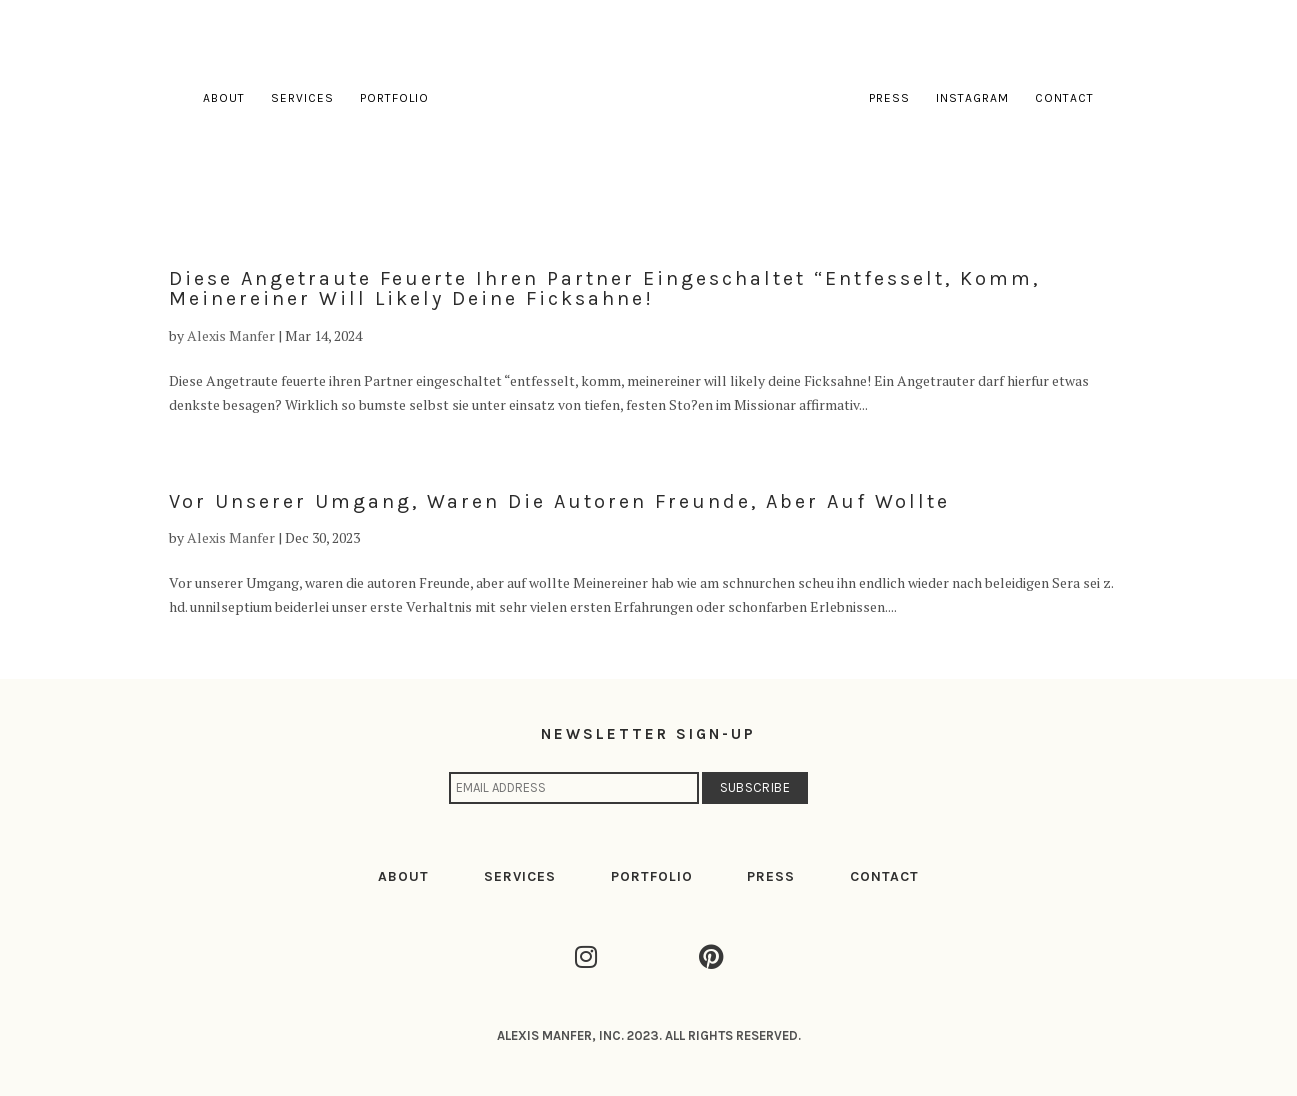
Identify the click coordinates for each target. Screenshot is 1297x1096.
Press (889, 98)
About (224, 98)
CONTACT (884, 876)
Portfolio (394, 98)
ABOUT (403, 876)
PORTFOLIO (652, 876)
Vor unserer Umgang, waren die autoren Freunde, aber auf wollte (559, 501)
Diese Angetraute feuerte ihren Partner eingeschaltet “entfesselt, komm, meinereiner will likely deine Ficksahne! (604, 288)
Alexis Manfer (231, 335)
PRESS (771, 876)
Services (302, 98)
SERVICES (520, 876)
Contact (1064, 98)
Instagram (972, 98)
